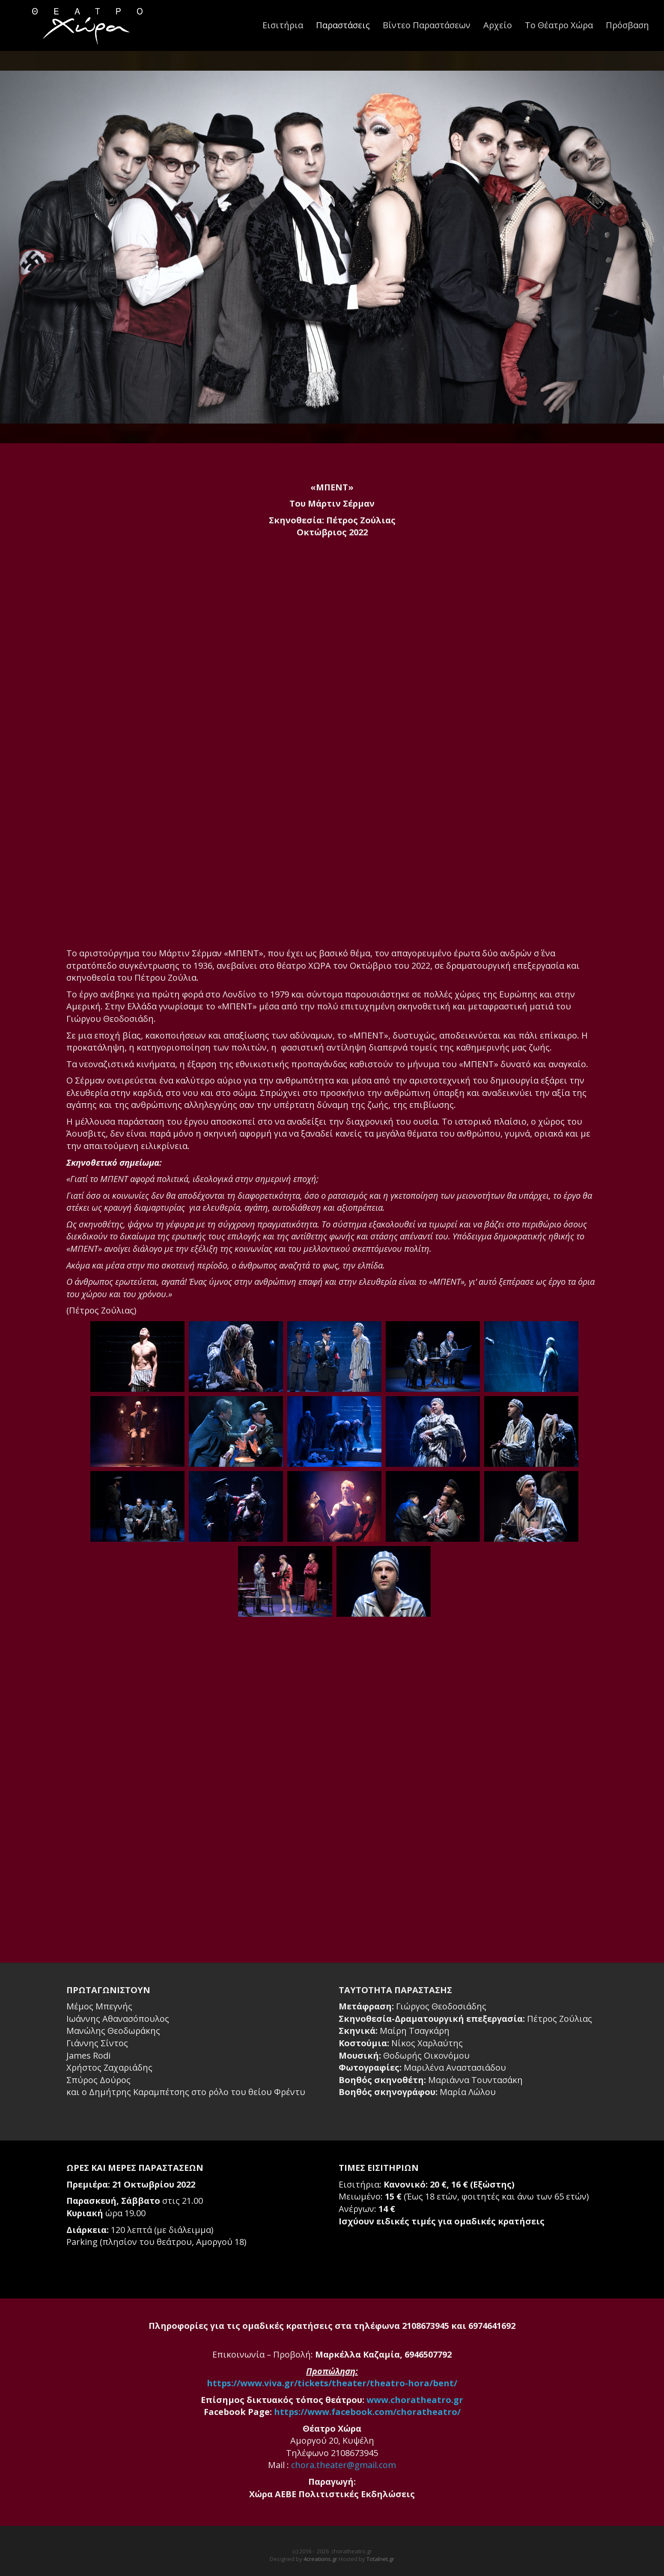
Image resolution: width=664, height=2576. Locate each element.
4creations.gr (320, 2559)
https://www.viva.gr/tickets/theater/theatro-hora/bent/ (332, 2383)
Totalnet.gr (380, 2559)
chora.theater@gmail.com (343, 2465)
